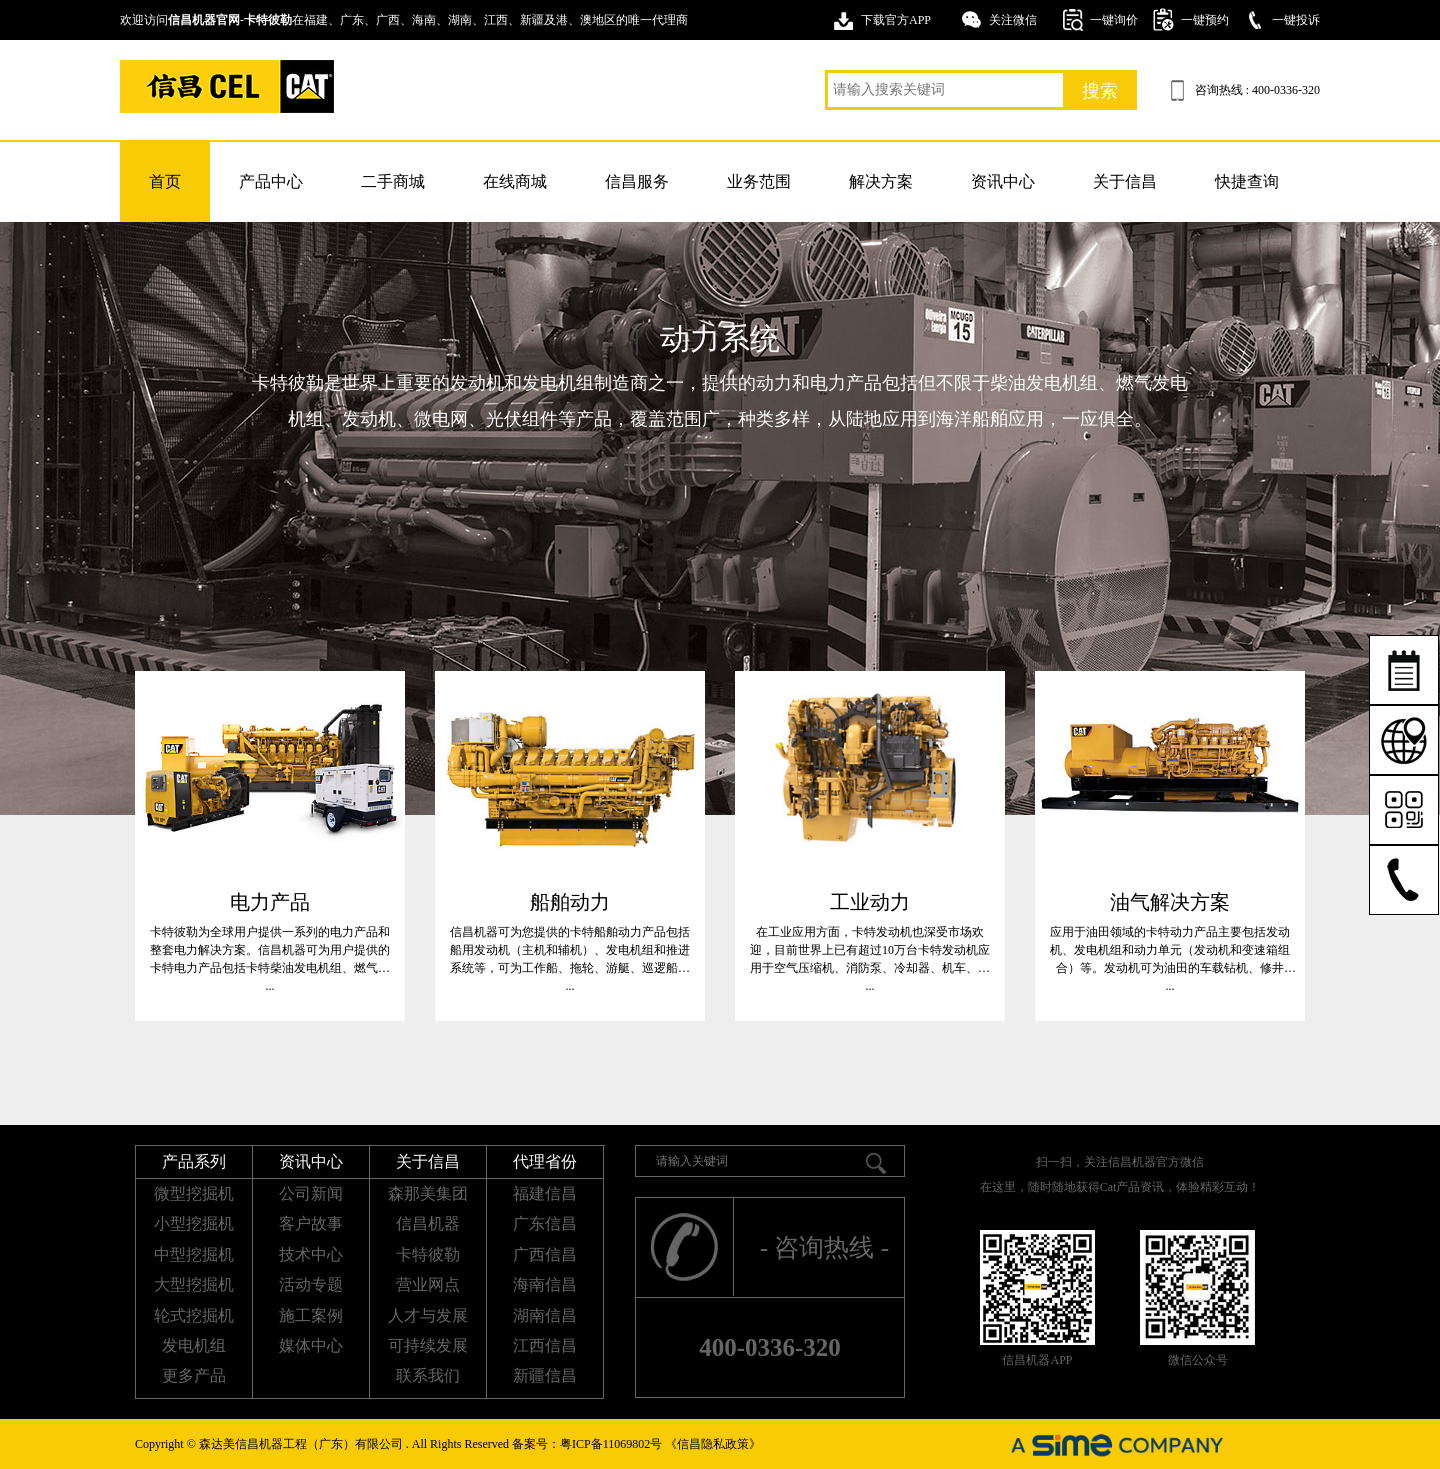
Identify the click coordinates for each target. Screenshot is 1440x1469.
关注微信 (1013, 20)
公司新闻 (311, 1193)
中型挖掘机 (194, 1254)
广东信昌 (545, 1223)
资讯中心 (1003, 181)
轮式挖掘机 (194, 1315)
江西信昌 (545, 1345)
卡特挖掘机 (227, 86)
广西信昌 (545, 1254)
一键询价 (1114, 20)
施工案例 (311, 1315)
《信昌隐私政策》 (713, 1444)
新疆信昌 (545, 1375)
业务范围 (759, 181)
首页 (165, 181)
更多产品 (194, 1375)
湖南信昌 (545, 1315)
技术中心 (311, 1254)
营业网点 (428, 1284)
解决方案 (881, 181)
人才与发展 (428, 1315)
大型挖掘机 (194, 1284)
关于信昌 (1125, 181)
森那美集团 (428, 1193)
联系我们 (428, 1375)
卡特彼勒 (428, 1254)
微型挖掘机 (194, 1193)
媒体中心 (311, 1345)
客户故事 (311, 1223)
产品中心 (271, 181)
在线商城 (515, 181)
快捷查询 (1247, 181)
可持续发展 (428, 1345)
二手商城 (393, 181)
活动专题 (311, 1284)
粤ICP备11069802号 (611, 1444)
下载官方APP (896, 20)
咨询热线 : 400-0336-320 (1257, 90)
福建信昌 (545, 1193)
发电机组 (194, 1345)
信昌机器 (428, 1223)
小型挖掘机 (194, 1223)
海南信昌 (545, 1284)
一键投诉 (1296, 20)
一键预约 (1205, 20)
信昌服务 (637, 181)
